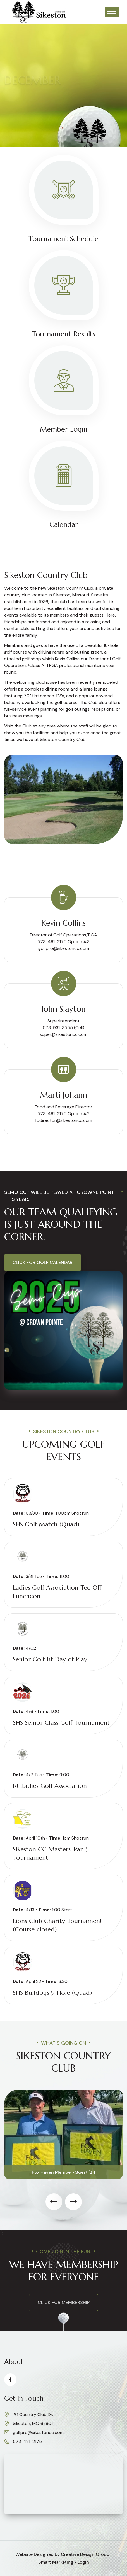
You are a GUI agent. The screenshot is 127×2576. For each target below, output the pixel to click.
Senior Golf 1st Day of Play (50, 1659)
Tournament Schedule (64, 238)
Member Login (63, 429)
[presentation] (53, 2201)
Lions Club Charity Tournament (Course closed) (57, 1925)
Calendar (63, 524)
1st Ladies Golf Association (50, 1786)
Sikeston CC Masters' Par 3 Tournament (50, 1853)
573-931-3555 (58, 1028)
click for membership (64, 2302)
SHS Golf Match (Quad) (46, 1524)
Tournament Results (63, 334)
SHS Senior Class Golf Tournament (61, 1722)
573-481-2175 (27, 2441)
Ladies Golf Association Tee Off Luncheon (57, 1592)
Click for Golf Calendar (43, 1262)
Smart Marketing (55, 2562)
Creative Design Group (85, 2554)
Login (83, 2562)
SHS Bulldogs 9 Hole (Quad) (52, 1992)
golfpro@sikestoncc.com (63, 948)
